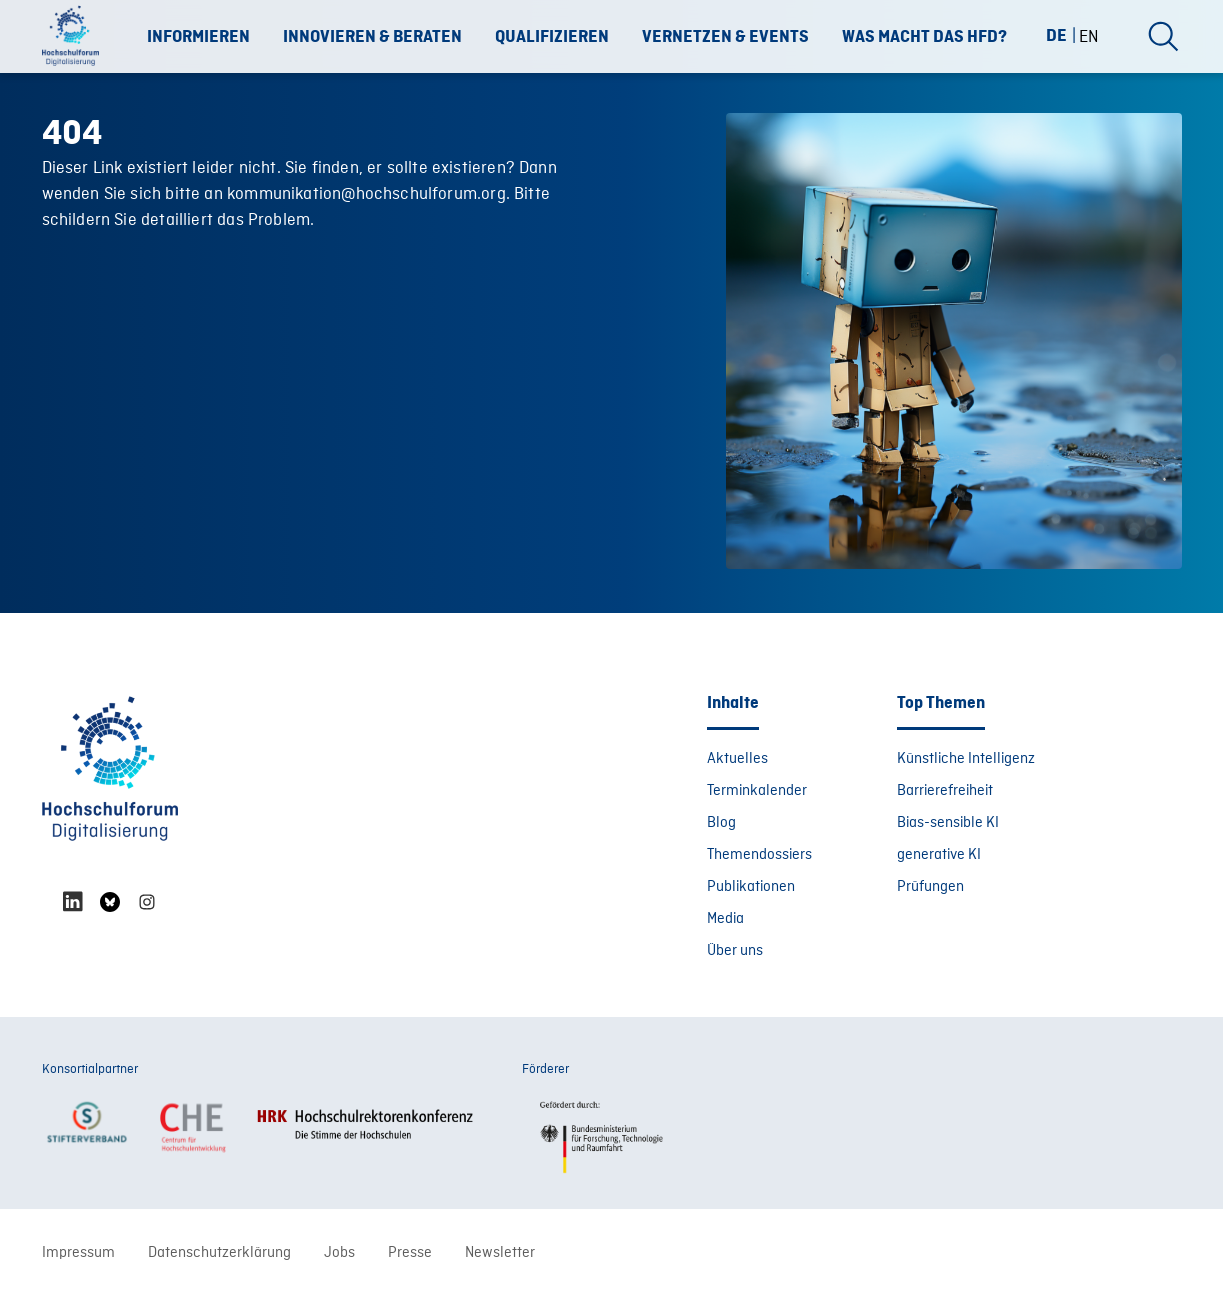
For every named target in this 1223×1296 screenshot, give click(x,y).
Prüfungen (930, 887)
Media (725, 919)
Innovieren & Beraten (372, 37)
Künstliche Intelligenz (966, 759)
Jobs (339, 1253)
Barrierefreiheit (945, 791)
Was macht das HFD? (924, 37)
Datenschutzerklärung (219, 1253)
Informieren (198, 37)
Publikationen (751, 887)
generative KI (939, 855)
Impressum (78, 1253)
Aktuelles (737, 759)
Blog (721, 823)
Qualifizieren (552, 37)
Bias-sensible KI (948, 823)
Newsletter (500, 1253)
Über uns (735, 951)
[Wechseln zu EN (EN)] (1089, 36)
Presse (410, 1253)
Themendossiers (759, 855)
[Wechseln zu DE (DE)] (1064, 35)
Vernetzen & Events (725, 37)
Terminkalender (757, 791)
